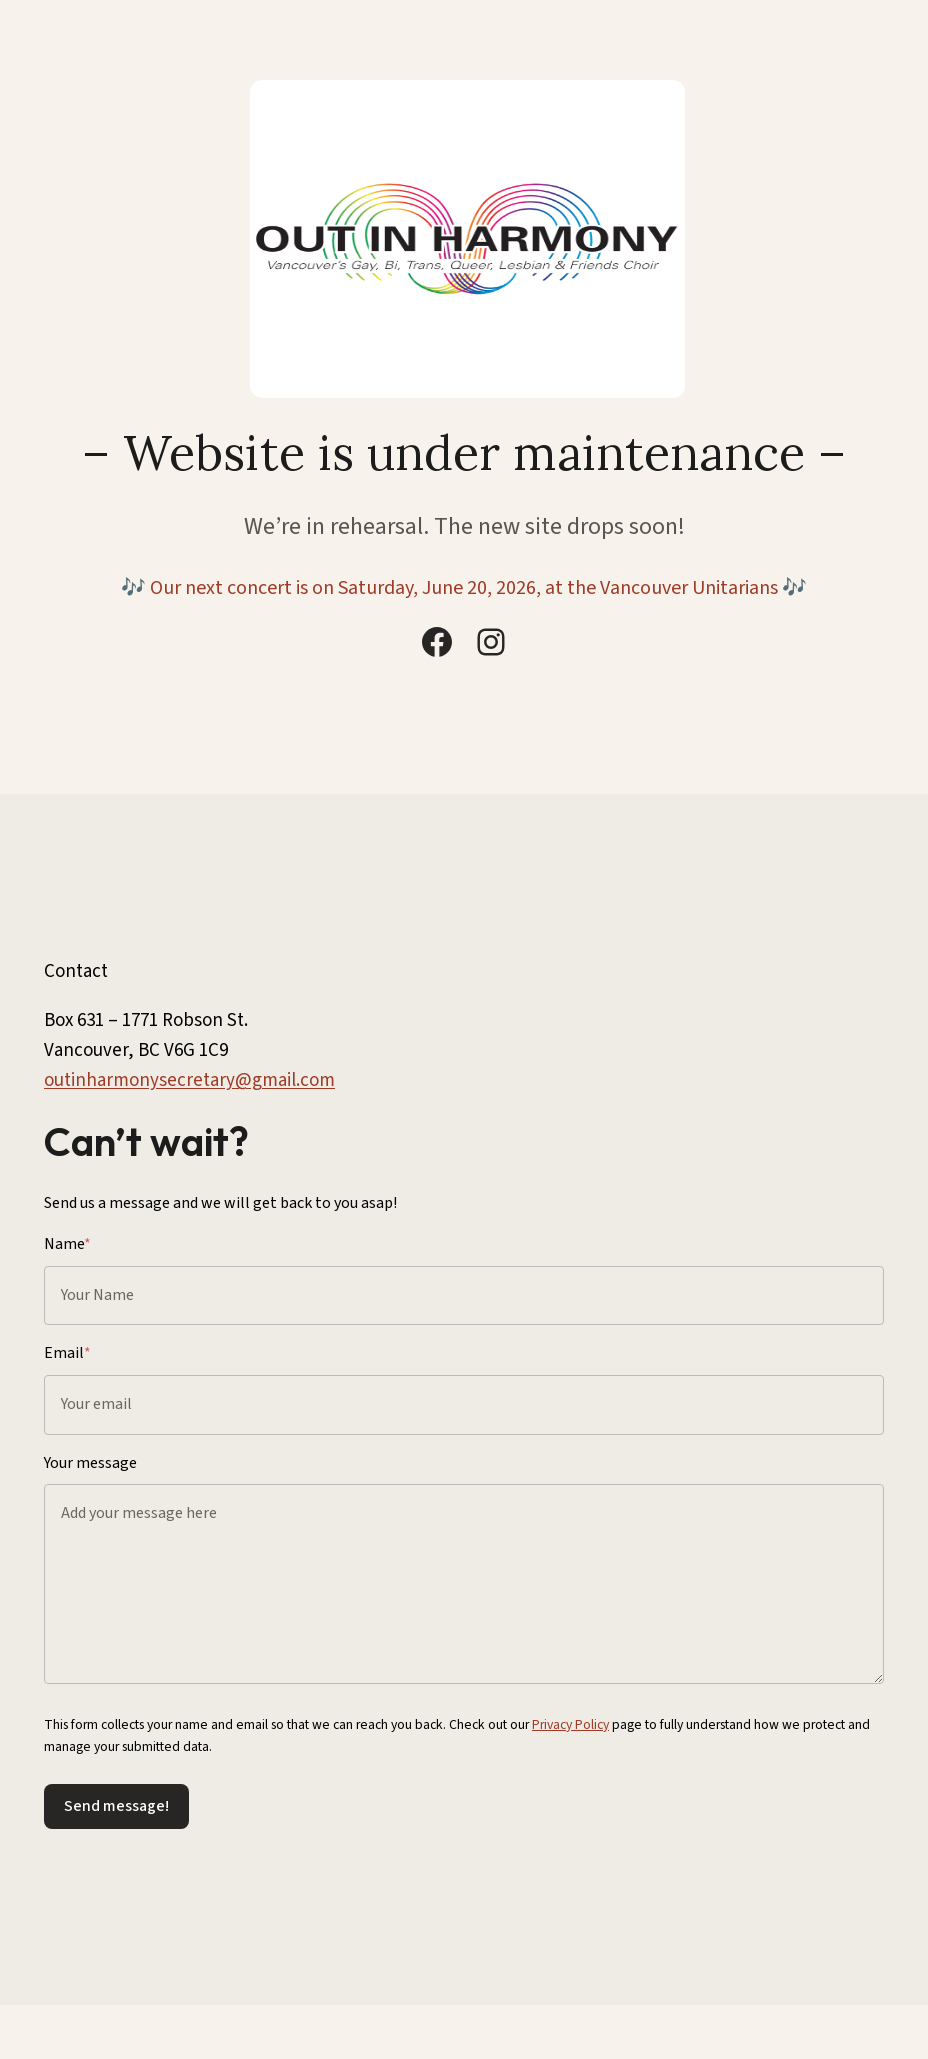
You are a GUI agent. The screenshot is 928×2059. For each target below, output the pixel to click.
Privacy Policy (570, 1724)
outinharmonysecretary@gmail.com (189, 1080)
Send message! (116, 1806)
